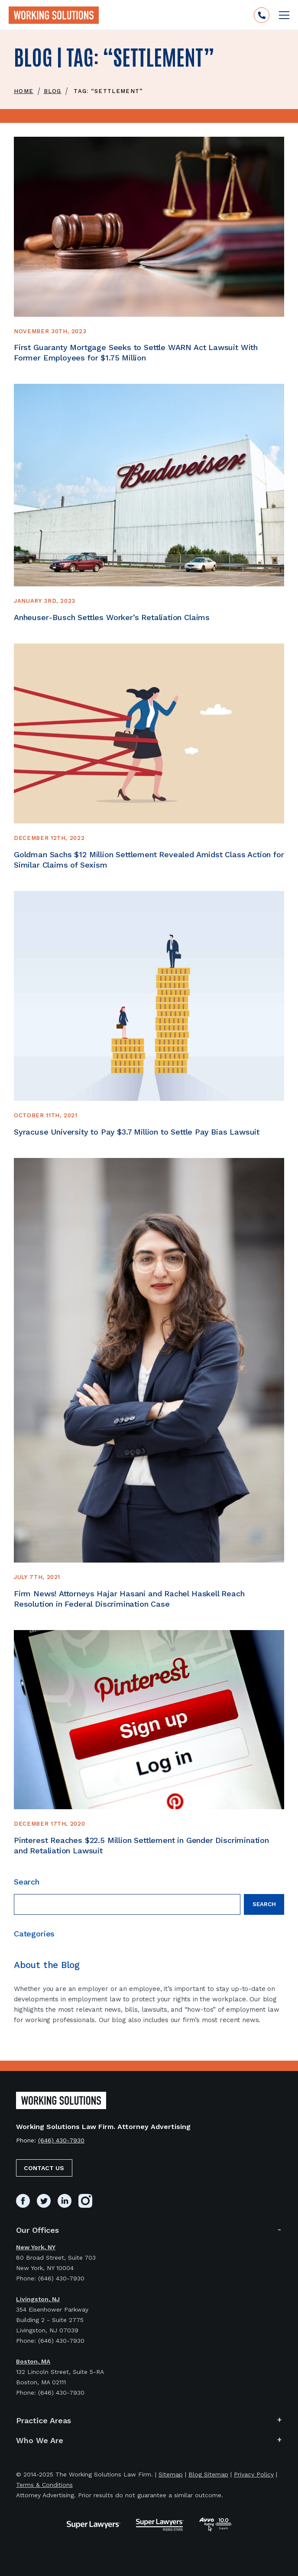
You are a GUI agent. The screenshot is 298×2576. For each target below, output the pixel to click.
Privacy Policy (254, 2474)
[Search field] (127, 1904)
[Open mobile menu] (284, 15)
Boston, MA (33, 2361)
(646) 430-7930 (61, 2140)
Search (264, 1904)
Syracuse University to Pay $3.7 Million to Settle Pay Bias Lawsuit (138, 1131)
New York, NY (35, 2247)
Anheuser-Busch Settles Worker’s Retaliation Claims (112, 617)
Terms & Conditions (44, 2484)
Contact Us (44, 2167)
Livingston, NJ (38, 2299)
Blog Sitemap (208, 2474)
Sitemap (171, 2474)
